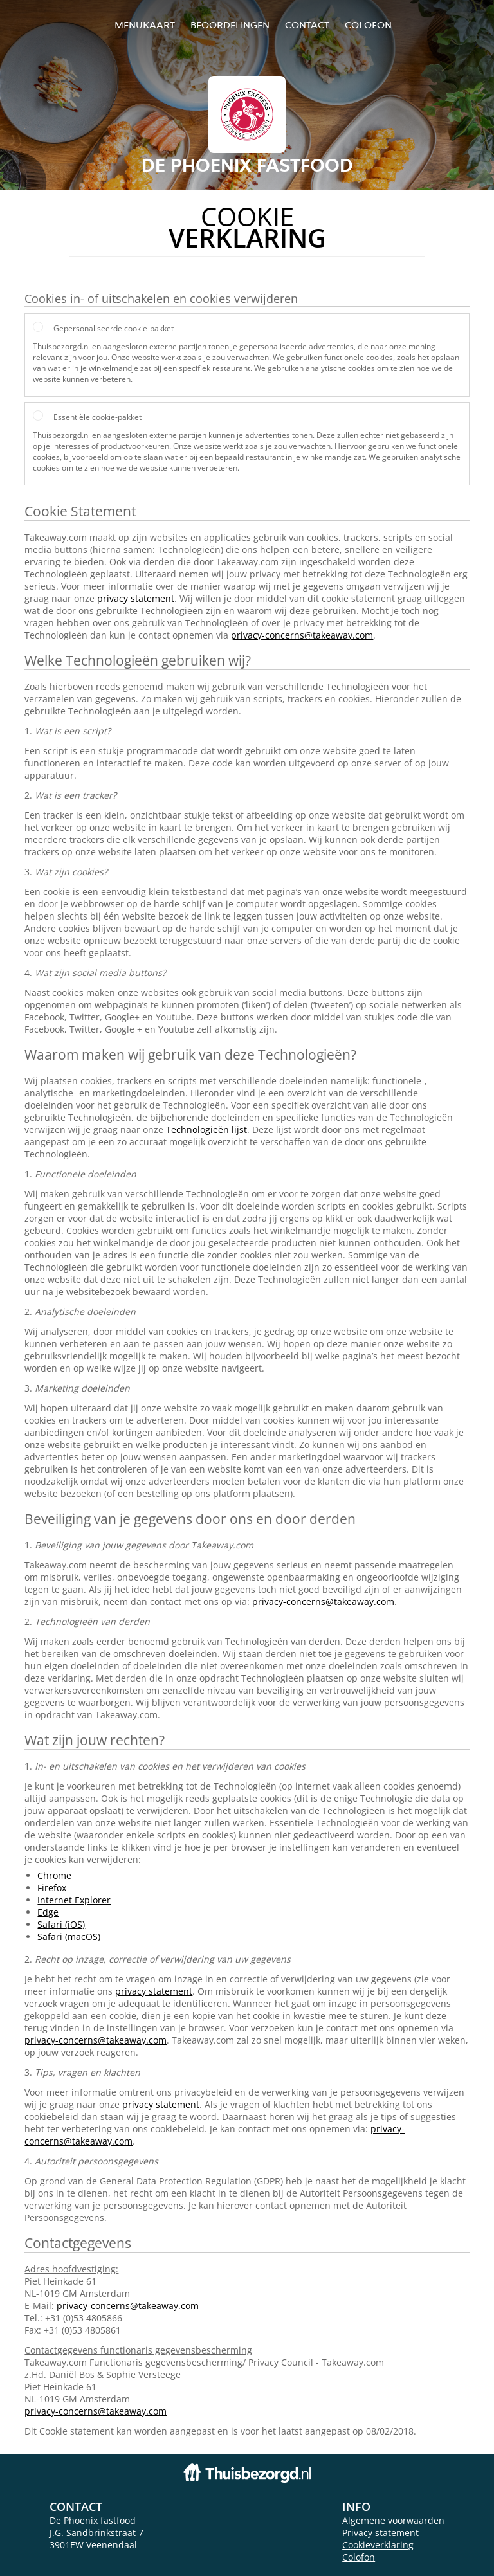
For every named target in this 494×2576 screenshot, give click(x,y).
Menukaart (144, 25)
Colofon (358, 2557)
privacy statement (135, 598)
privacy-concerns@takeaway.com (302, 635)
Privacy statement (380, 2532)
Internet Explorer (74, 1900)
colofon (368, 25)
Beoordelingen (230, 25)
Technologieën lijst (206, 1129)
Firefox (51, 1888)
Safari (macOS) (68, 1936)
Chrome (54, 1875)
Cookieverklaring (378, 2545)
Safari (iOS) (61, 1924)
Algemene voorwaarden (393, 2520)
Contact (307, 25)
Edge (48, 1912)
